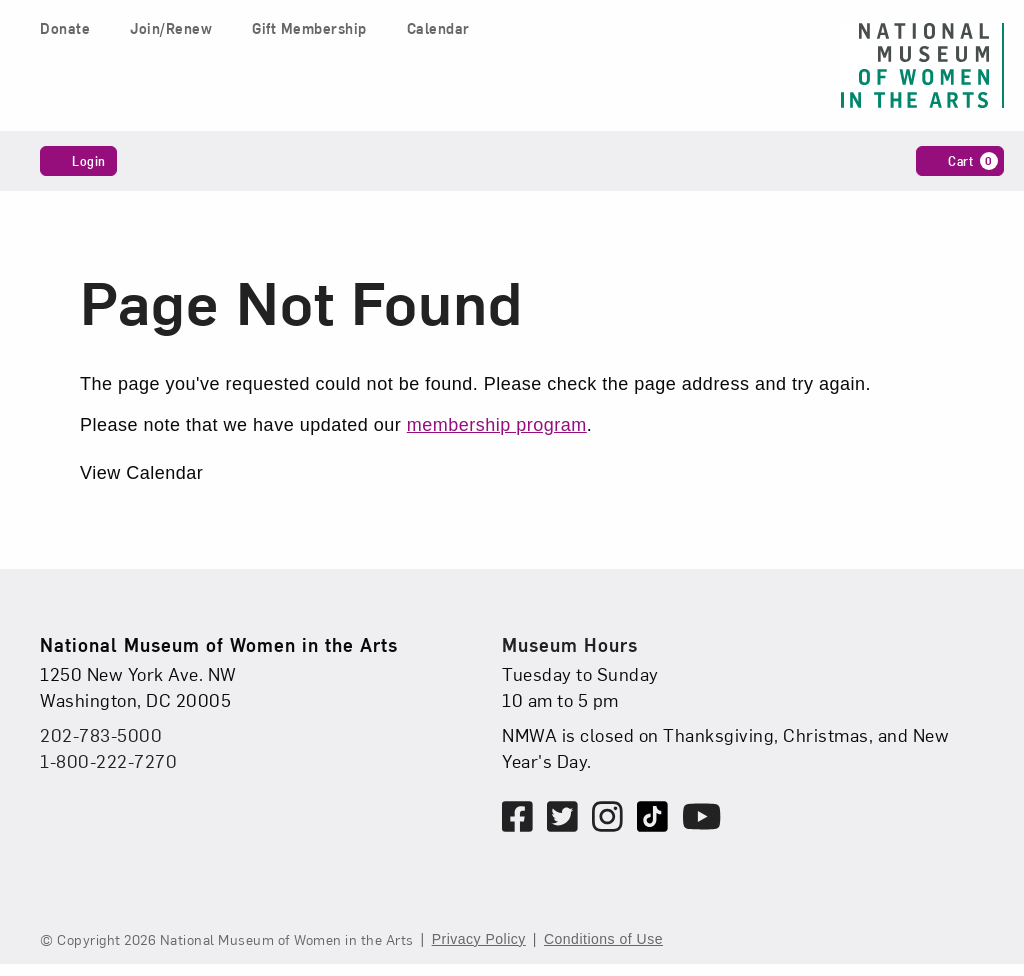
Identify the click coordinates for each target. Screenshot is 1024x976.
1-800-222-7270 (108, 760)
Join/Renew (171, 28)
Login (78, 160)
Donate (65, 28)
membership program (497, 425)
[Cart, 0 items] (960, 161)
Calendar (438, 28)
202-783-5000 (101, 734)
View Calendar (141, 473)
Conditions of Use (603, 939)
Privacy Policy (479, 939)
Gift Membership (309, 28)
